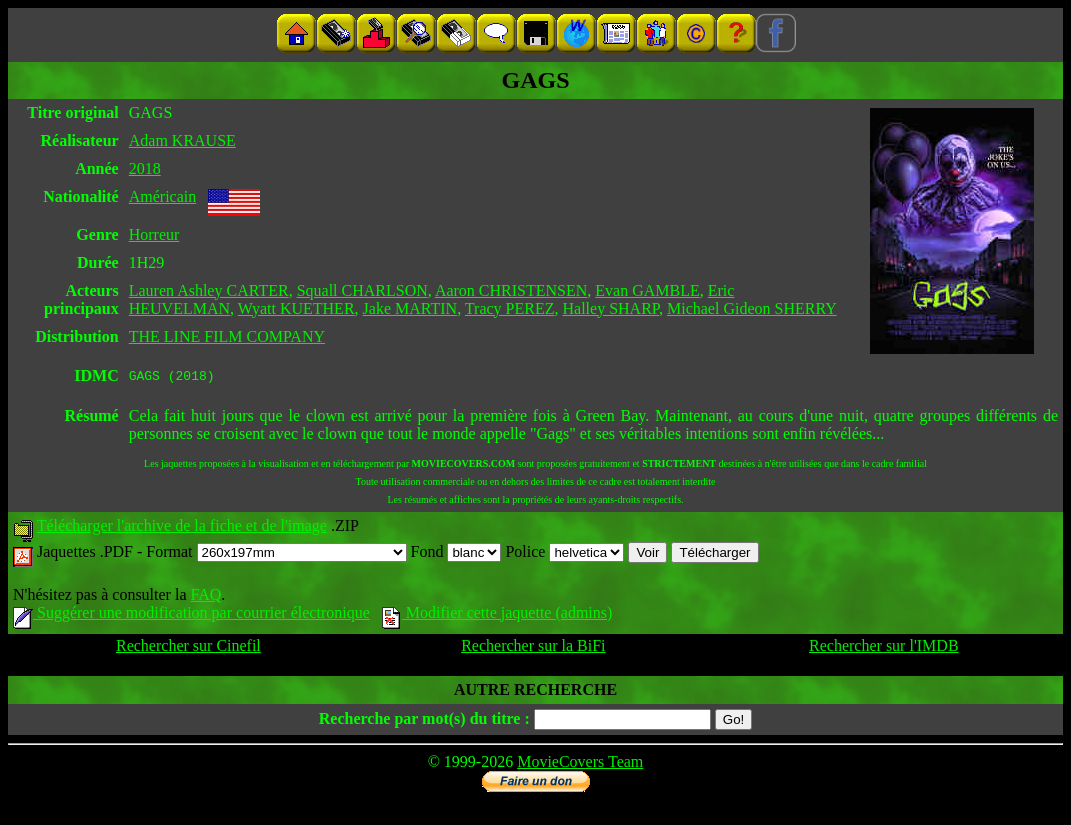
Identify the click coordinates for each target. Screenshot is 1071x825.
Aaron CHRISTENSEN (511, 290)
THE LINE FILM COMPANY (227, 336)
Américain (163, 196)
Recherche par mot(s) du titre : (424, 721)
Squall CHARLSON (362, 290)
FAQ (205, 597)
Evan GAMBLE (647, 290)
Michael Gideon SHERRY (752, 308)
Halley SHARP (611, 308)
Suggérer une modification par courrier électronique (191, 615)
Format (276, 554)
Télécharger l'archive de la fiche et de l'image (182, 528)
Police (564, 554)
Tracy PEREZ (510, 308)
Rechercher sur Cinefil (188, 648)
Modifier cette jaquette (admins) (497, 615)
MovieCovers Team (580, 764)
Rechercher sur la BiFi (533, 648)
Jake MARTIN (410, 308)
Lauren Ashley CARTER (209, 290)
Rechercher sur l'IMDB (884, 648)
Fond (456, 554)
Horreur (154, 234)
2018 (145, 168)
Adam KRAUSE (182, 140)
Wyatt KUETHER (296, 308)
